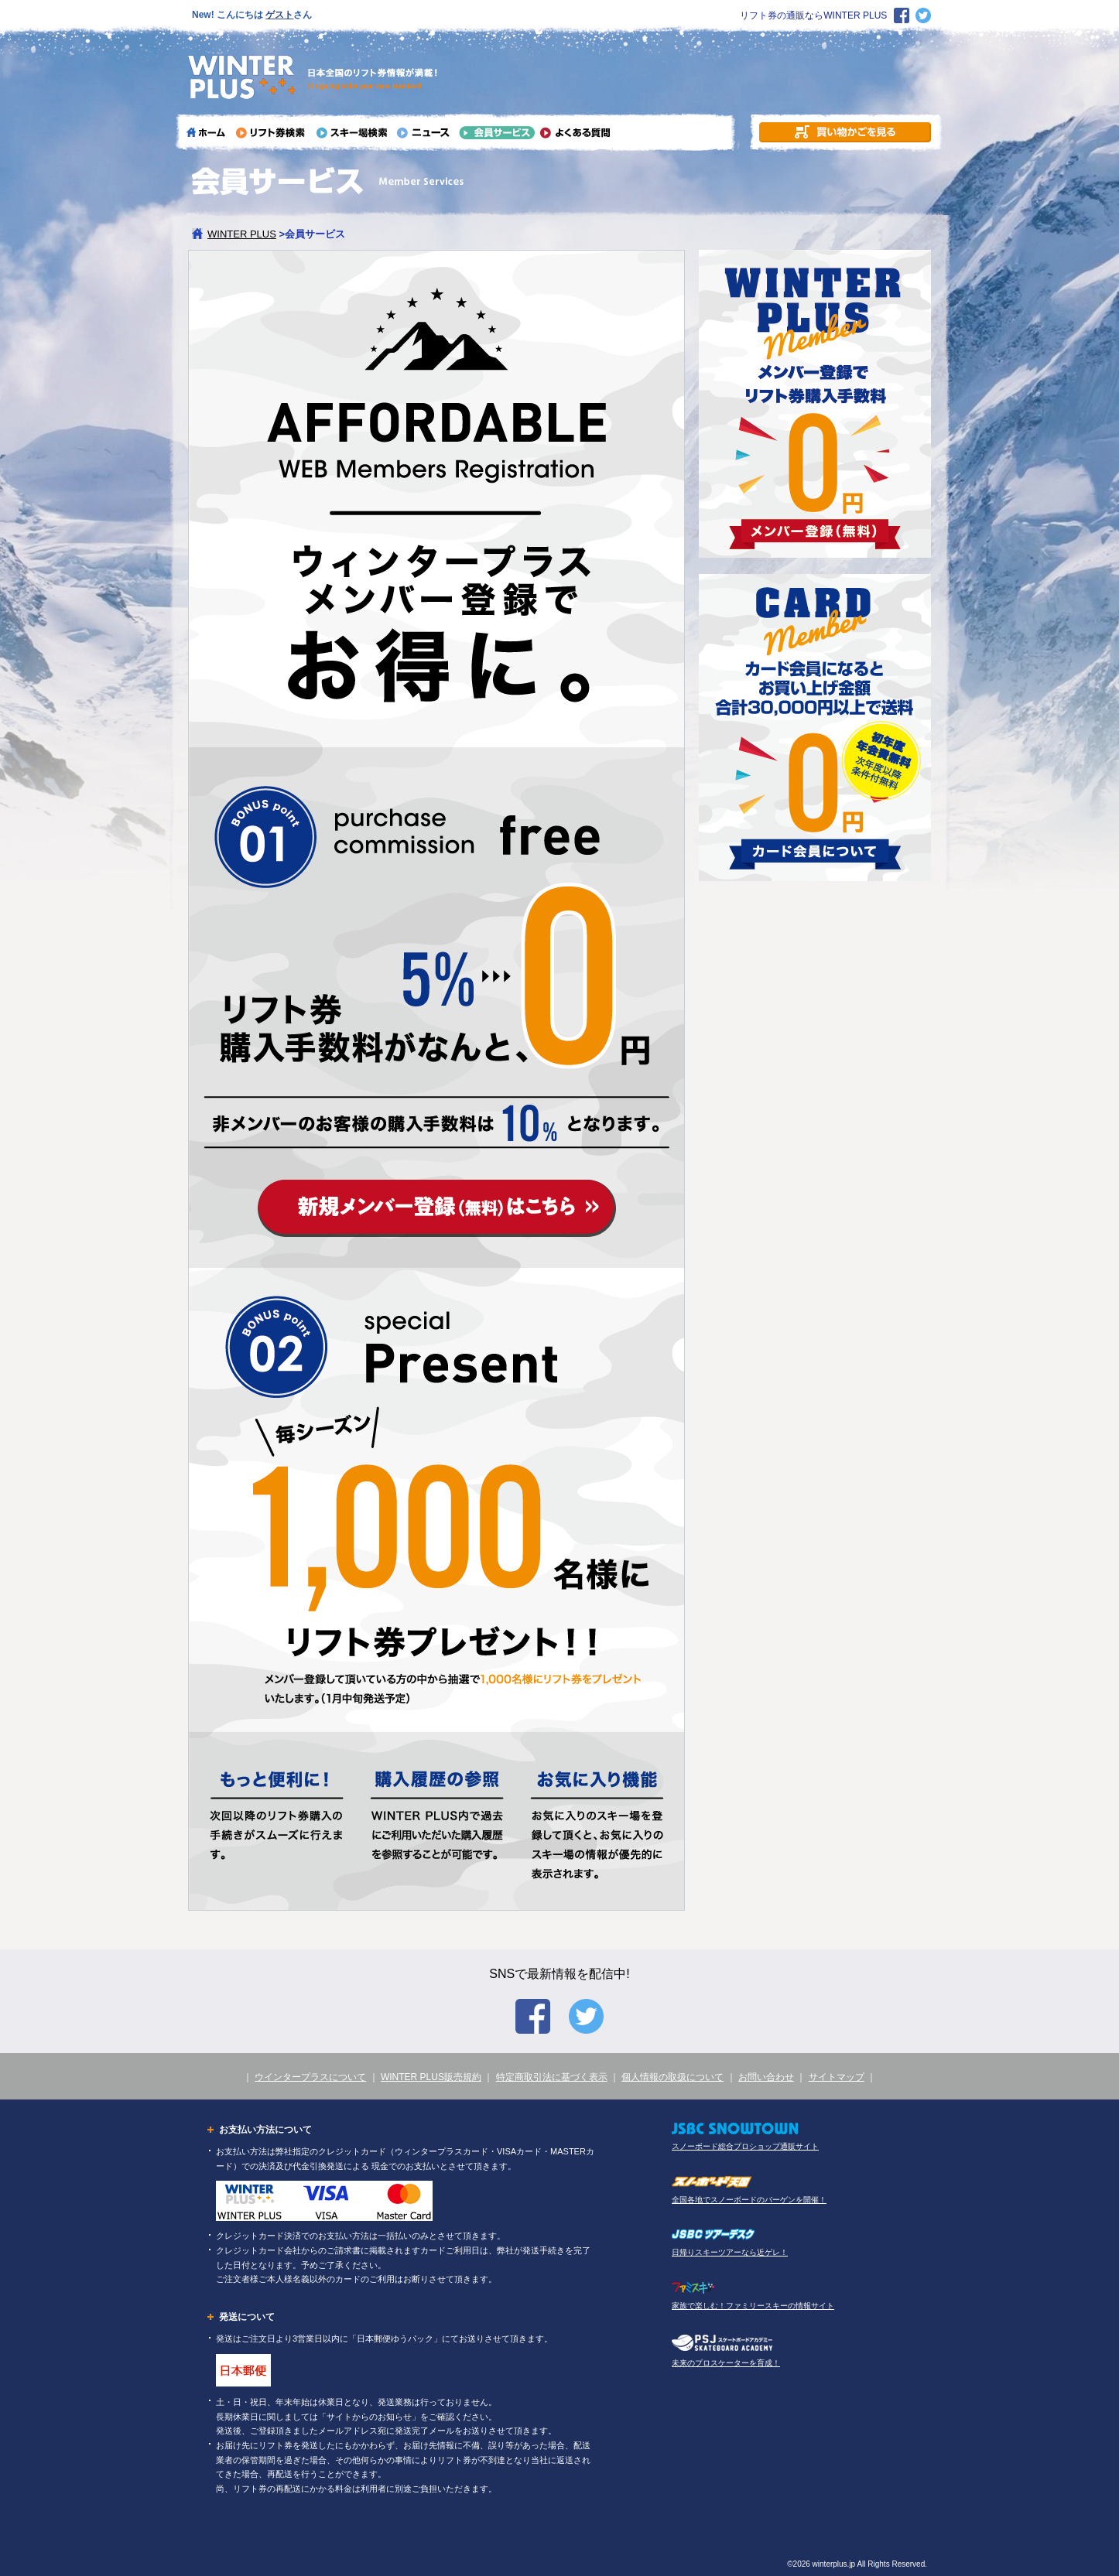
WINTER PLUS (241, 234)
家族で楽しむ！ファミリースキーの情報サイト (753, 2305)
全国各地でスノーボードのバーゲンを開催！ (749, 2199)
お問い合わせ (766, 2077)
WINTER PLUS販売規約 (431, 2077)
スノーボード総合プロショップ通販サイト (745, 2146)
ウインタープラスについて (310, 2077)
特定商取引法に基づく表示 (551, 2077)
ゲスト (279, 14)
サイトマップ (836, 2077)
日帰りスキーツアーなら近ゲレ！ (730, 2252)
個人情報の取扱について (672, 2077)
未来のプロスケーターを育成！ (726, 2363)
